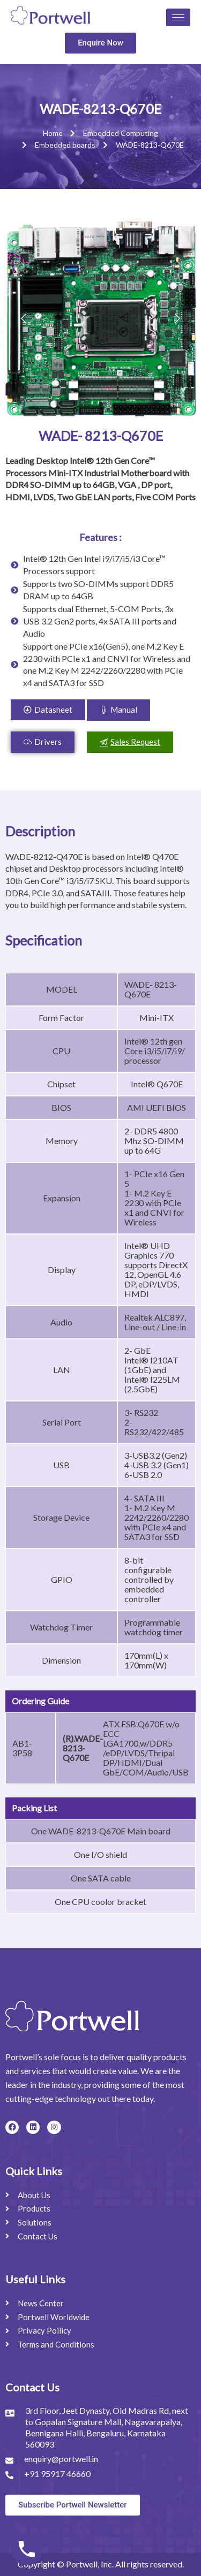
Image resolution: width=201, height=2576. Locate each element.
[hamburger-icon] (178, 17)
